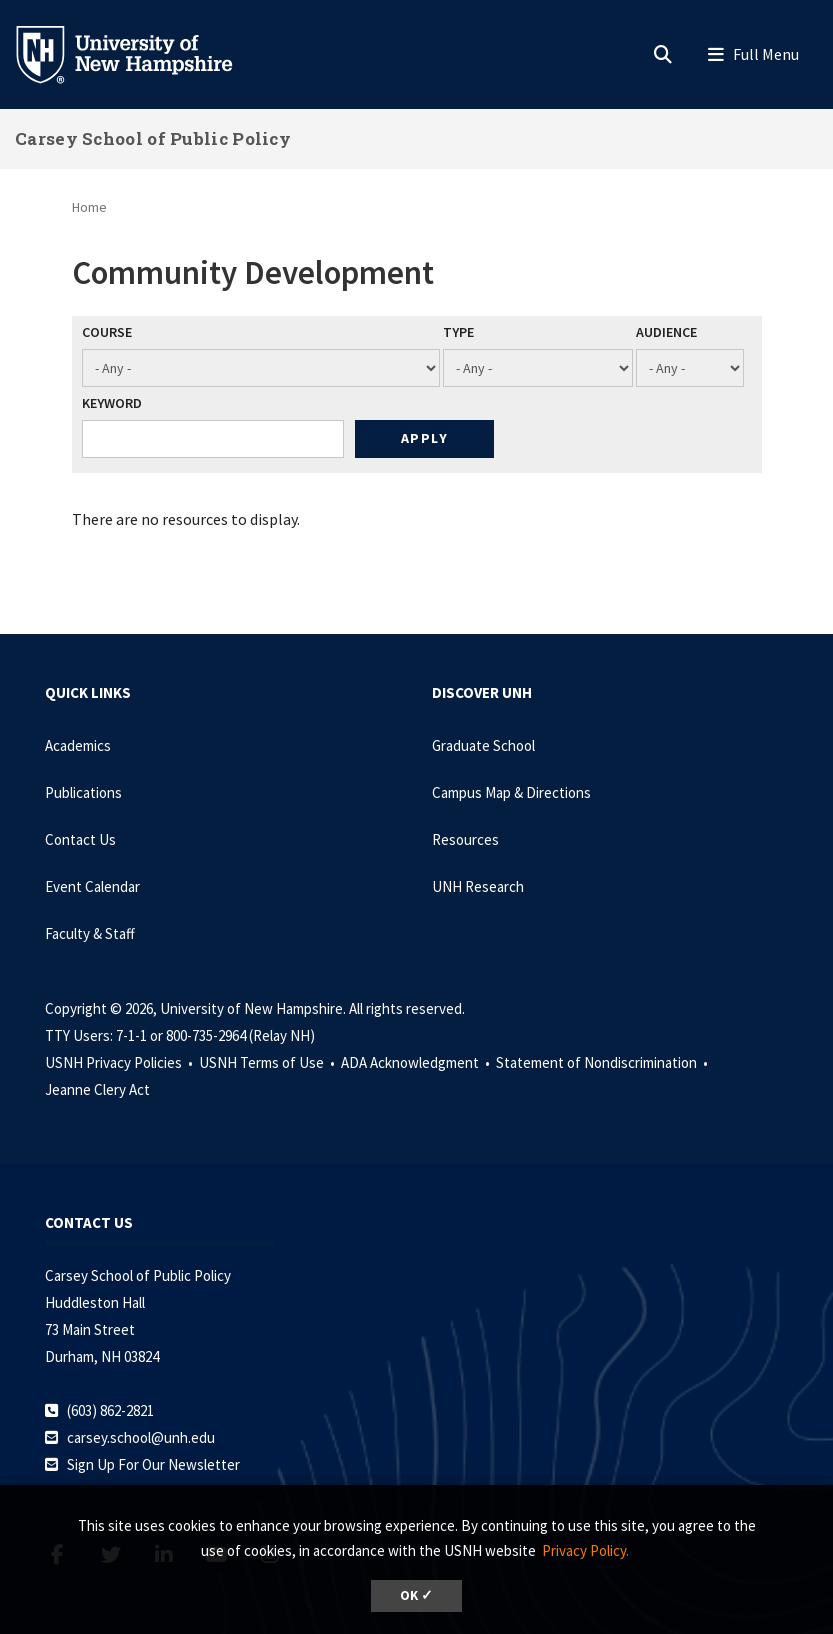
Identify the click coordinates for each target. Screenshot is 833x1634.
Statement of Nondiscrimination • (603, 1062)
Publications (83, 792)
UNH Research (478, 886)
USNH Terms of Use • (268, 1062)
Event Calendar (92, 886)
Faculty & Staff (90, 933)
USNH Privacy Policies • (120, 1062)
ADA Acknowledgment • (417, 1062)
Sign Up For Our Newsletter (153, 1464)
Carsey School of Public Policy (153, 138)
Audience (666, 332)
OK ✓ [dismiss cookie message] (416, 1595)
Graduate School (483, 745)
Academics (78, 745)
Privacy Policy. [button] (585, 1550)
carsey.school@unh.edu (141, 1437)
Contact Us (80, 839)
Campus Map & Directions (511, 792)
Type (458, 332)
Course (107, 332)
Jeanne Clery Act (97, 1089)
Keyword (112, 403)
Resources (465, 839)
